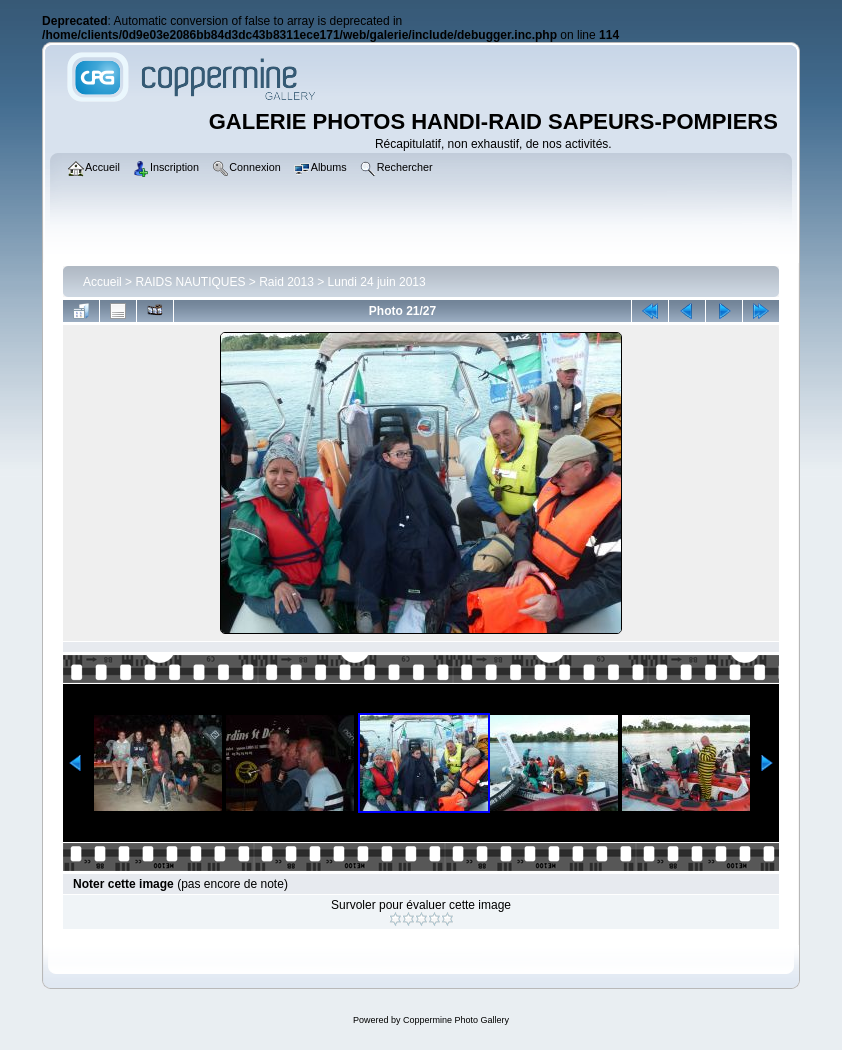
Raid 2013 (286, 282)
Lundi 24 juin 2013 (377, 282)
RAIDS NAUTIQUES (190, 282)
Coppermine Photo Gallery (456, 1020)
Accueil (102, 282)
